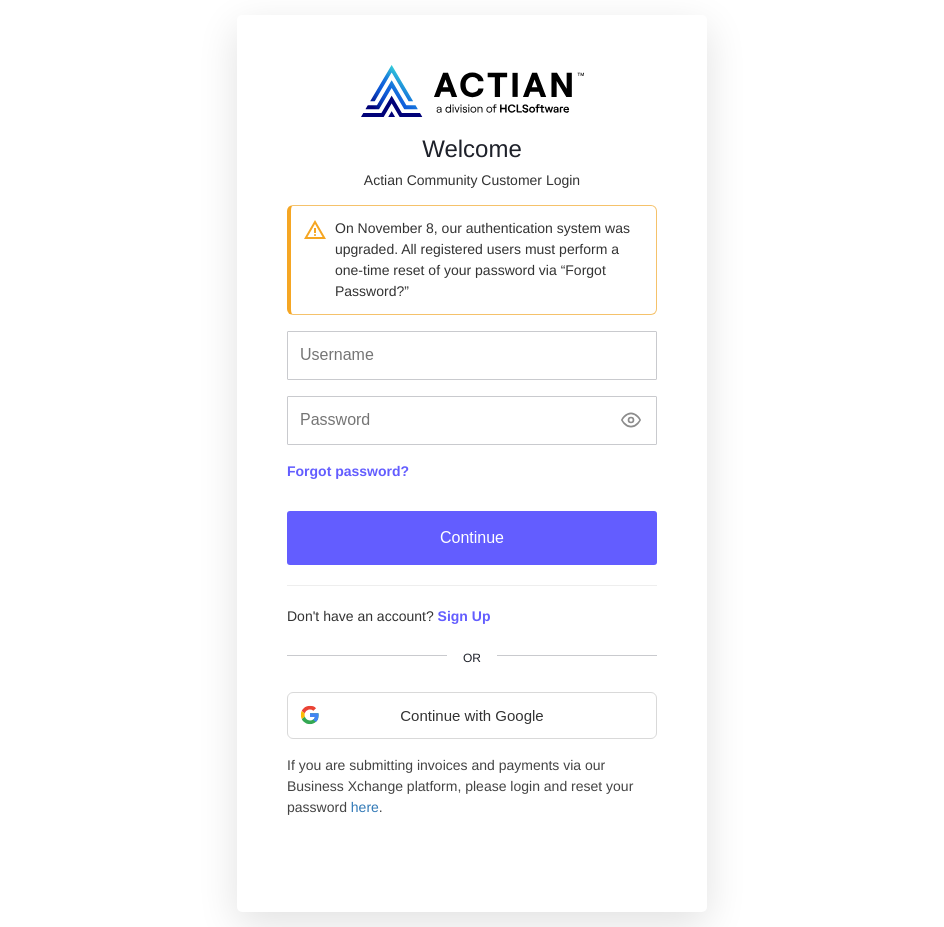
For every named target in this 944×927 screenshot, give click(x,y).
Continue (472, 537)
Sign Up (464, 616)
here (365, 807)
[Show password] (631, 420)
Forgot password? (348, 471)
